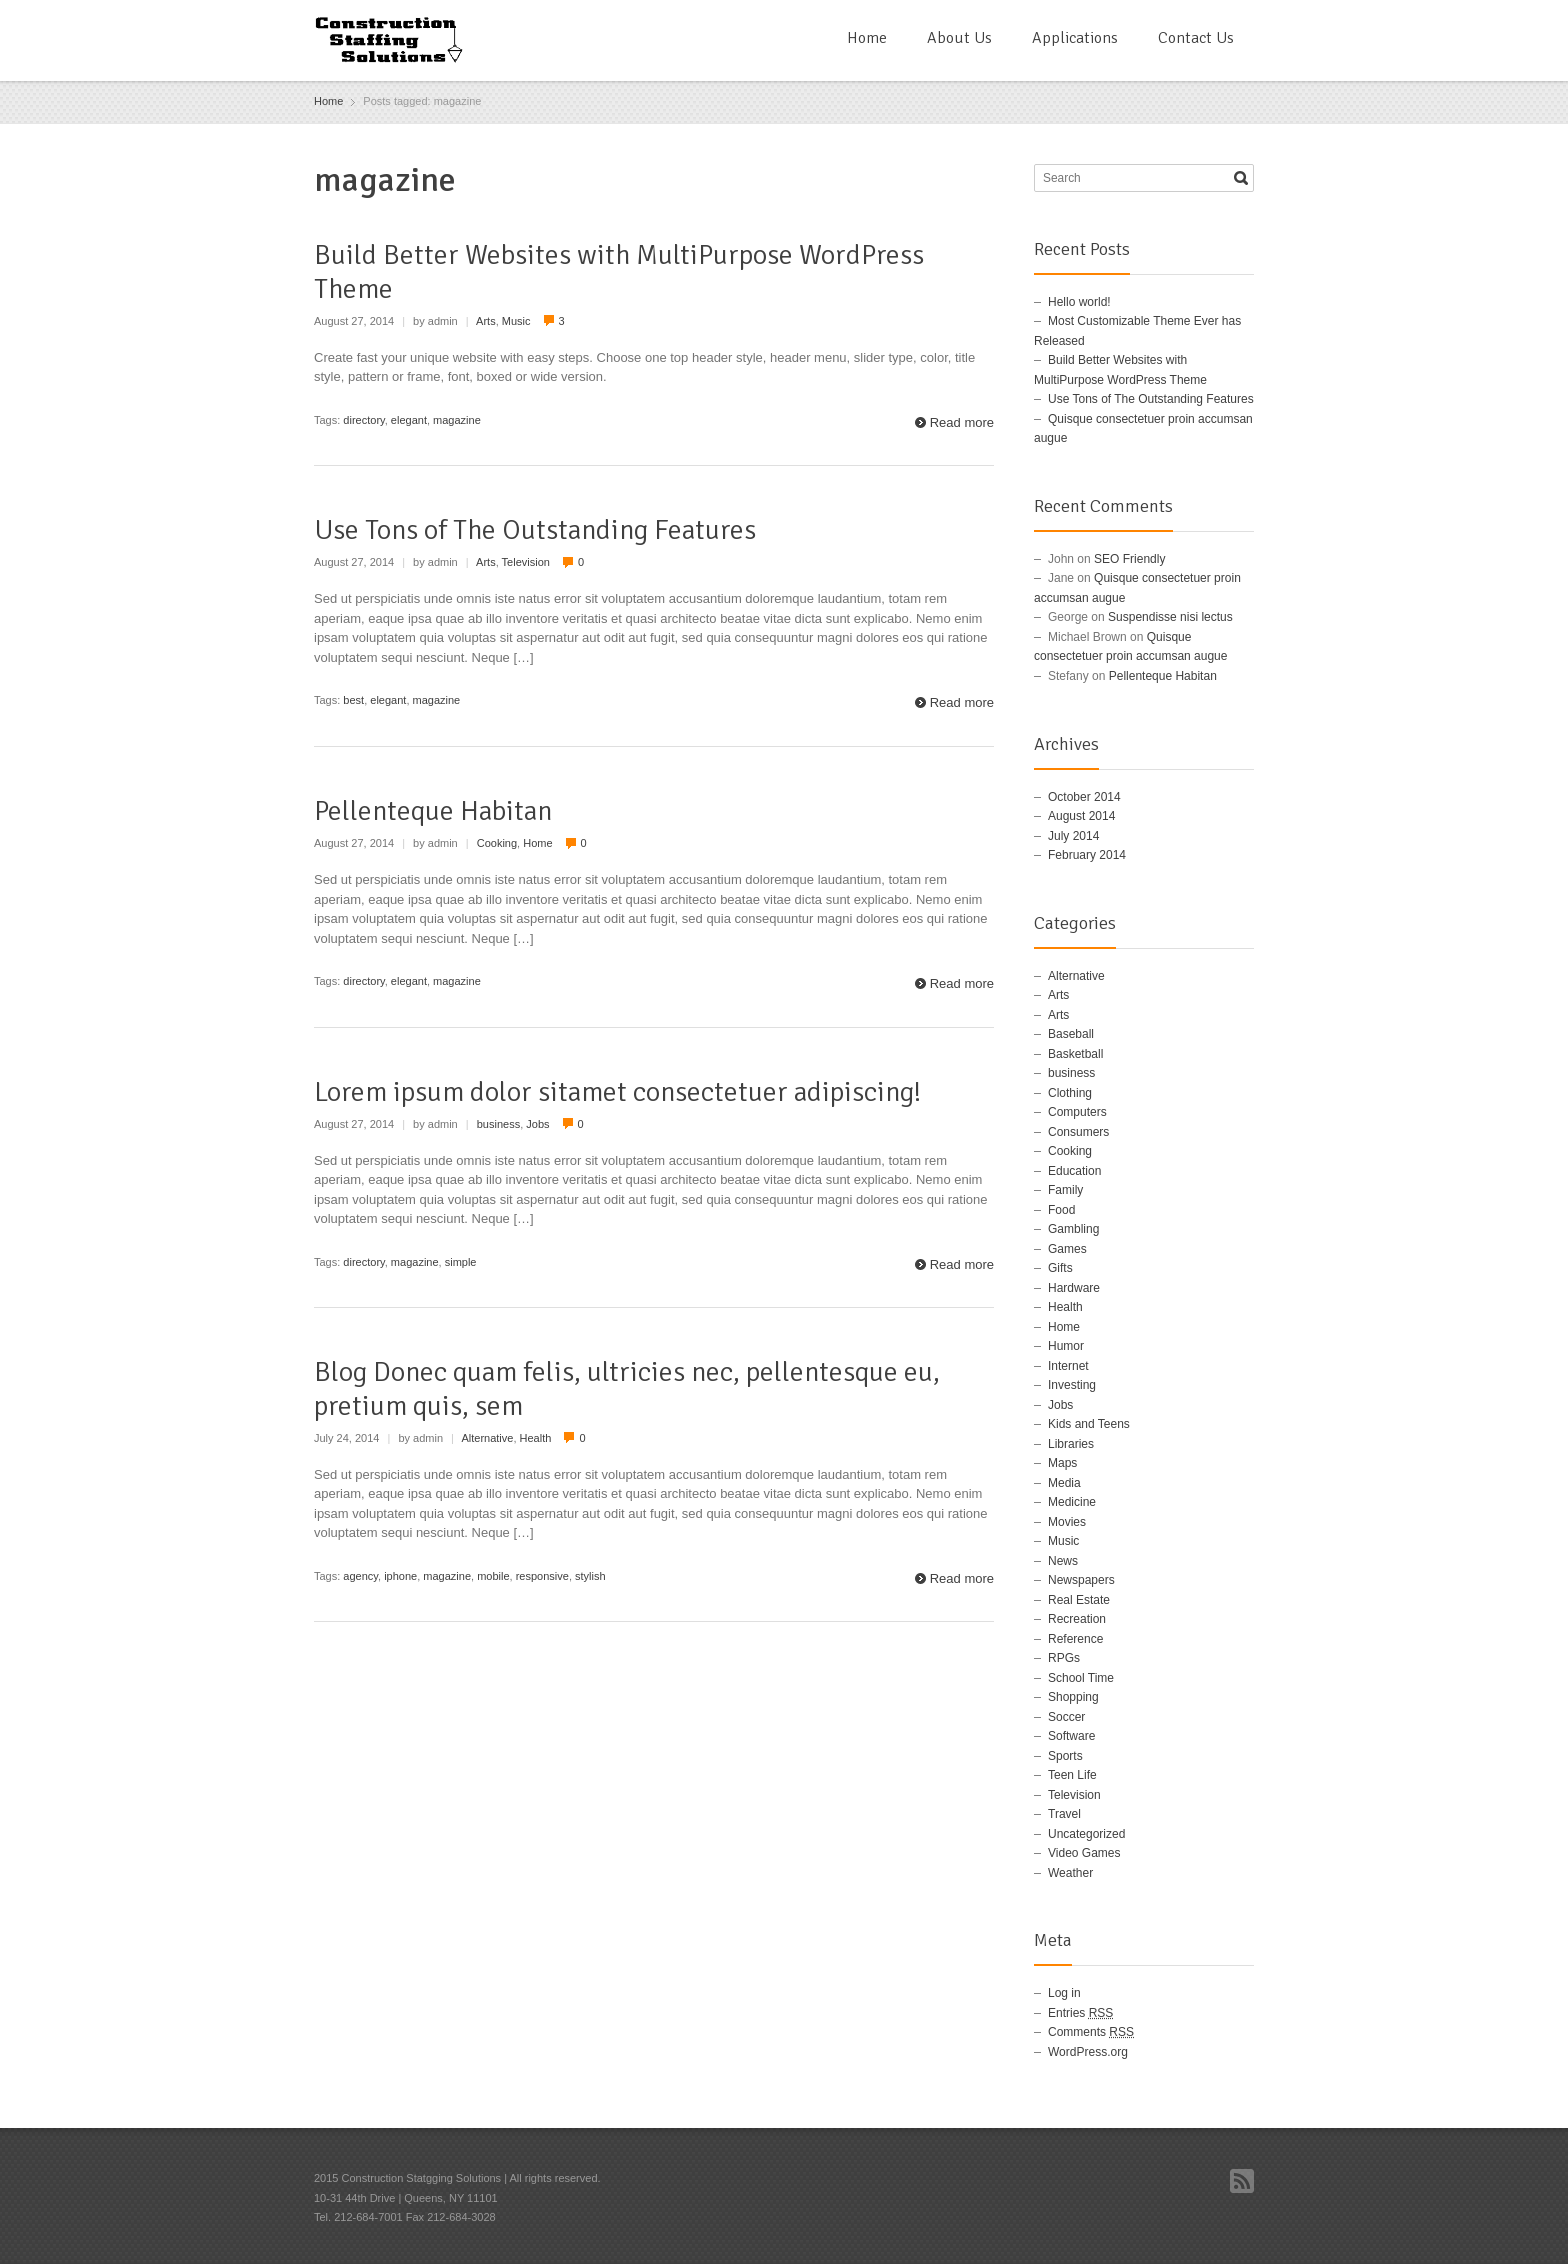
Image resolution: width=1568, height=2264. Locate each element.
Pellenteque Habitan (433, 811)
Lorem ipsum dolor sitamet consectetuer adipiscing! (617, 1092)
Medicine (1072, 1502)
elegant (409, 420)
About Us (959, 38)
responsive (542, 1576)
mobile (493, 1576)
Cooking (497, 843)
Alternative (487, 1438)
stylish (590, 1576)
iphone (400, 1576)
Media (1064, 1483)
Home (867, 38)
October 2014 (1084, 797)
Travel (1064, 1814)
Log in (1064, 1993)
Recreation (1077, 1619)
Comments (1091, 2032)
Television (526, 562)
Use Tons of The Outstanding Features (535, 530)
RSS (1242, 2181)
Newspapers (1081, 1580)
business (498, 1124)
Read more (962, 422)
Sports (1065, 1756)
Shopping (1073, 1697)
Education (1074, 1171)
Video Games (1084, 1853)
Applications (1075, 38)
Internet (1068, 1366)
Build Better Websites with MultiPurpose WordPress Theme (619, 272)
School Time (1081, 1678)
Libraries (1071, 1444)
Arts (486, 321)
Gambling (1073, 1229)
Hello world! (1079, 302)
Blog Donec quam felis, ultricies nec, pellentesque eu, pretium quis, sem (627, 1389)
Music (516, 321)
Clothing (1070, 1093)
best (353, 700)
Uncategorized (1086, 1834)
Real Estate (1079, 1600)
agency (360, 1576)
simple (461, 1262)
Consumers (1078, 1132)
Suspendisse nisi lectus (1170, 617)
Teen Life (1072, 1775)
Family (1065, 1190)
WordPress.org (1088, 2052)
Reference (1075, 1639)
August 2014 (1081, 816)
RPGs (1064, 1658)
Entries (1080, 2013)
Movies (1067, 1522)
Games (1067, 1249)
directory (363, 420)
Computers (1077, 1112)
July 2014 (1073, 836)
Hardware (1074, 1288)
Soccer (1066, 1717)
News (1063, 1561)
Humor (1066, 1346)
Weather (1070, 1873)
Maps (1062, 1463)
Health (536, 1438)
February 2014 (1087, 855)
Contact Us (1196, 38)
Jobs (537, 1124)
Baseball (1071, 1034)
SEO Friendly (1129, 559)
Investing (1072, 1385)
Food (1061, 1210)
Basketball (1075, 1054)
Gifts (1060, 1268)
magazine (457, 420)
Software (1071, 1736)
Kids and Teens (1089, 1424)
